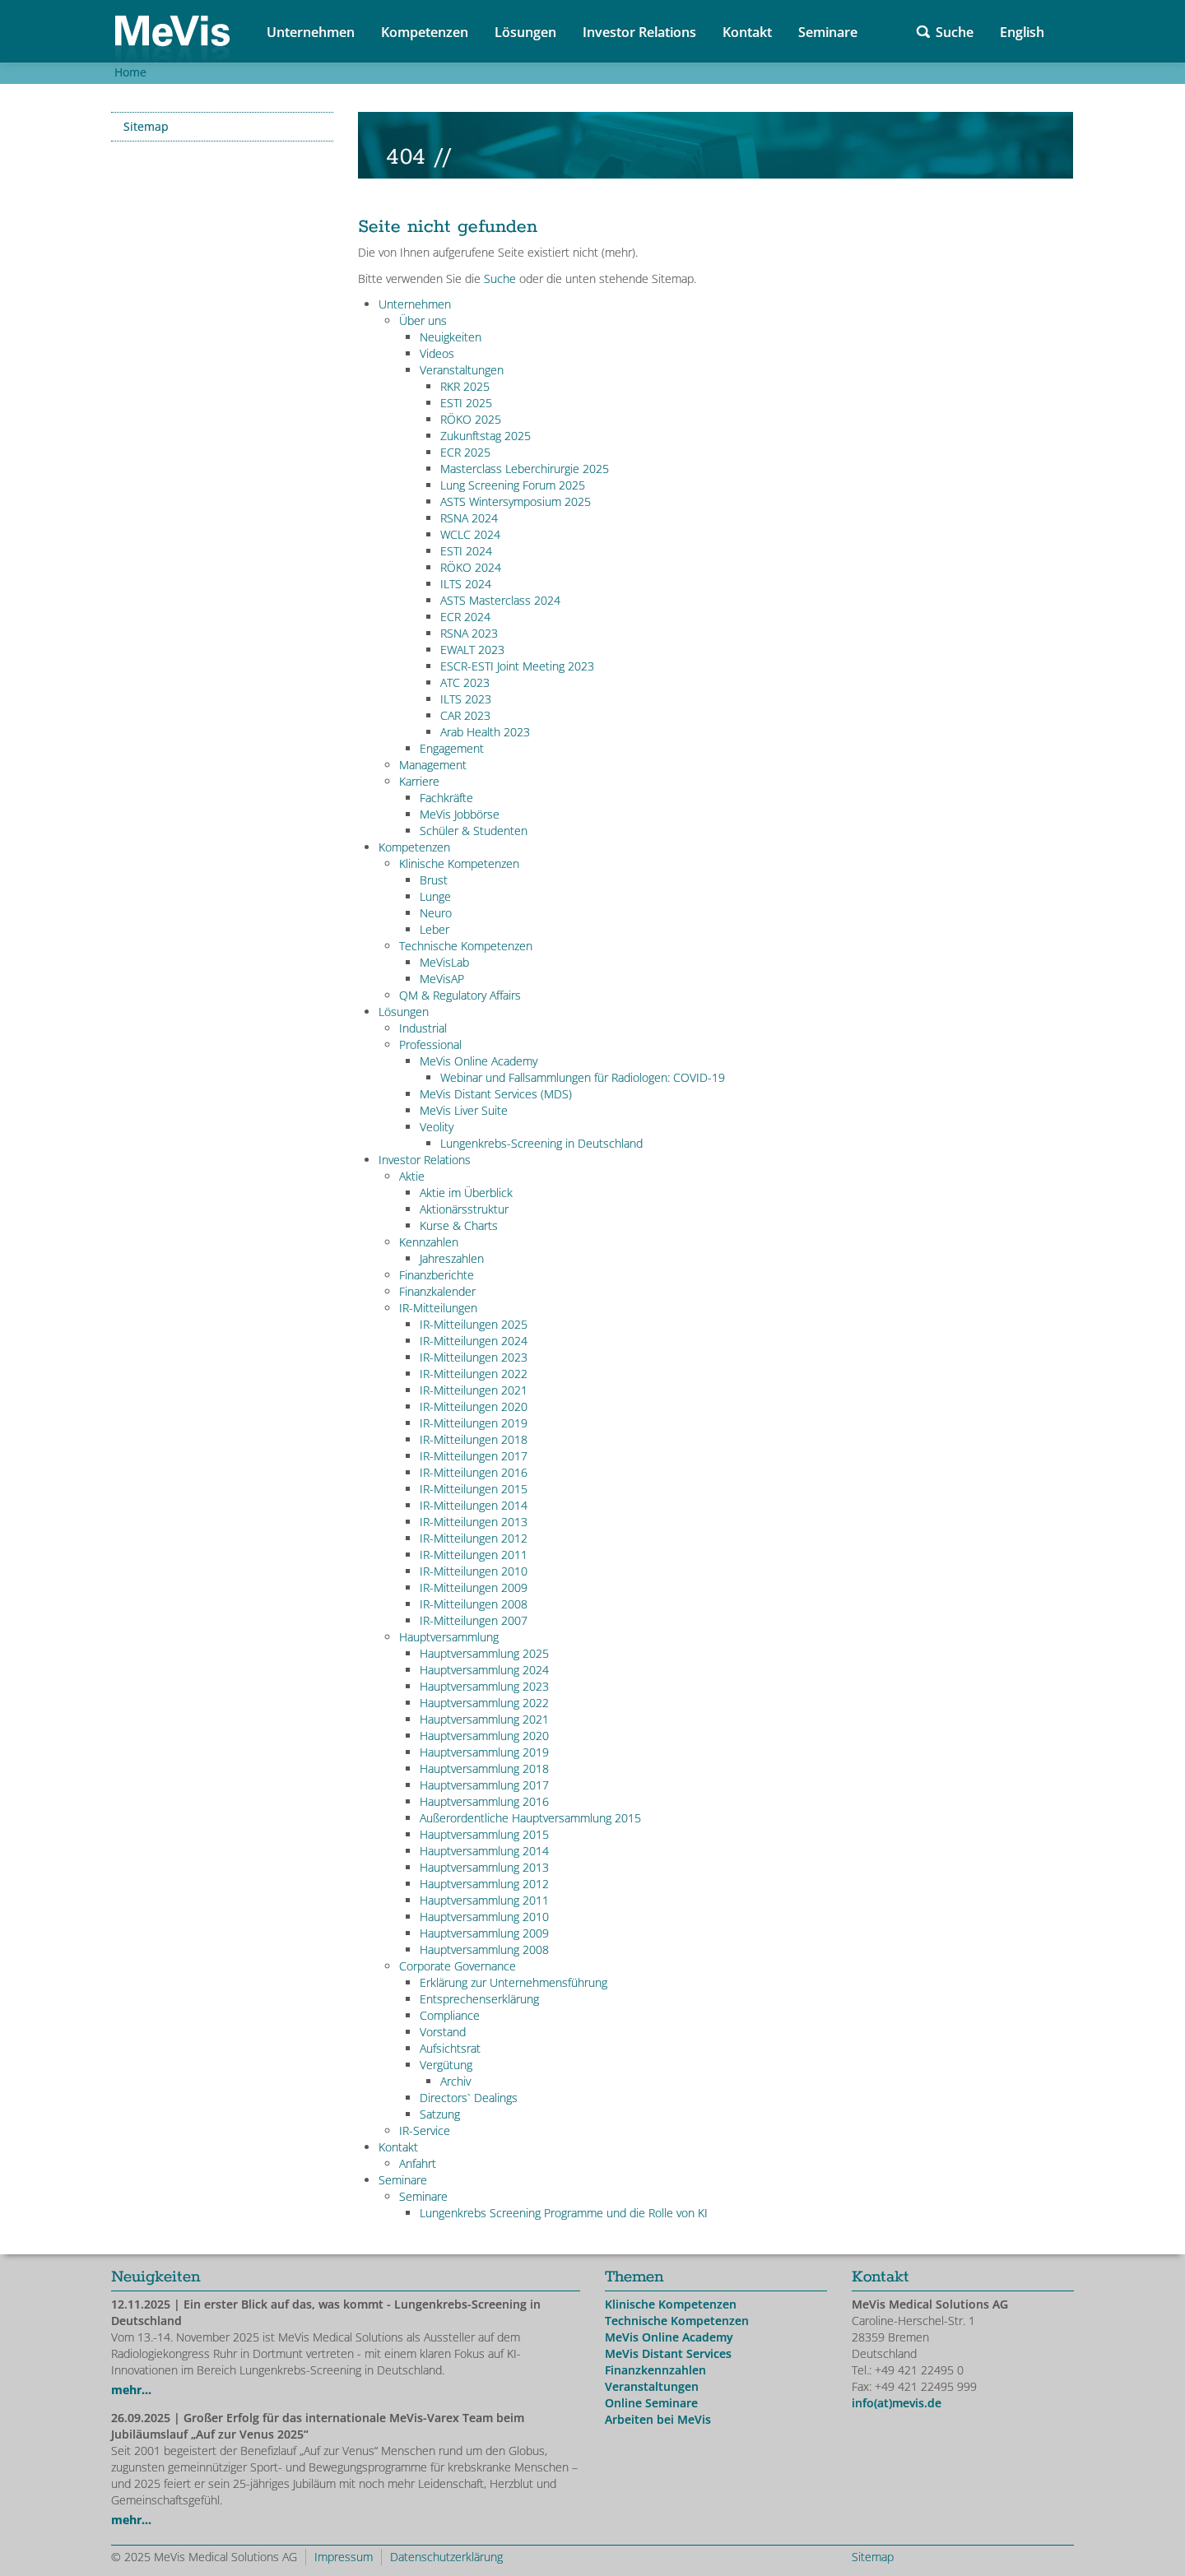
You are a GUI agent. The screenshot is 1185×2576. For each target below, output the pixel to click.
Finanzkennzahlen (655, 2370)
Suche (955, 32)
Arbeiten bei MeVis (658, 2419)
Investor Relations (639, 32)
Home (130, 72)
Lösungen (525, 32)
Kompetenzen (424, 32)
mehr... (131, 2389)
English (1022, 32)
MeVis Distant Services (668, 2353)
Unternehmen (311, 32)
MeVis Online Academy (669, 2337)
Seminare (827, 32)
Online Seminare (651, 2403)
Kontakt (747, 32)
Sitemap (146, 126)
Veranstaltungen (652, 2386)
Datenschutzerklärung (446, 2556)
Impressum (343, 2556)
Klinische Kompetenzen (671, 2304)
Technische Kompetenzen (677, 2320)
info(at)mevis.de (896, 2403)
